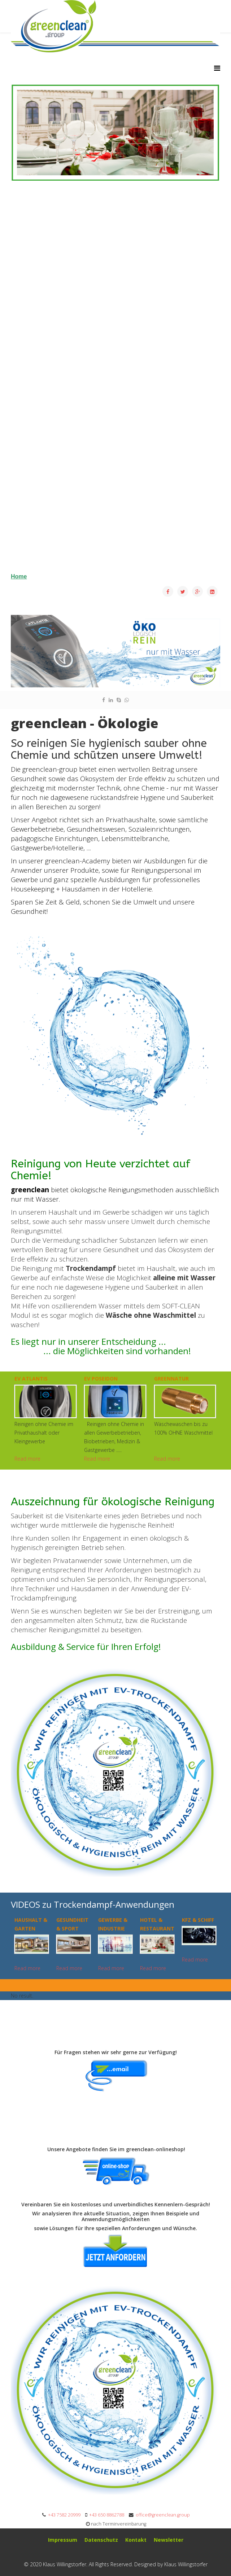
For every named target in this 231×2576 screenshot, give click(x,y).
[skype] (119, 699)
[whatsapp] (127, 699)
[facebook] (103, 699)
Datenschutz (101, 2539)
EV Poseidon (101, 1378)
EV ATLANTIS (31, 1378)
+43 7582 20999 (64, 2515)
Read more (27, 1458)
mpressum (63, 2539)
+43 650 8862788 (106, 2515)
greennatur (171, 1378)
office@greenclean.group (163, 2515)
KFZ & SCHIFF (198, 1919)
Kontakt (136, 2539)
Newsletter (168, 2539)
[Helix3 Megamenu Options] (217, 68)
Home (19, 576)
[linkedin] (111, 699)
